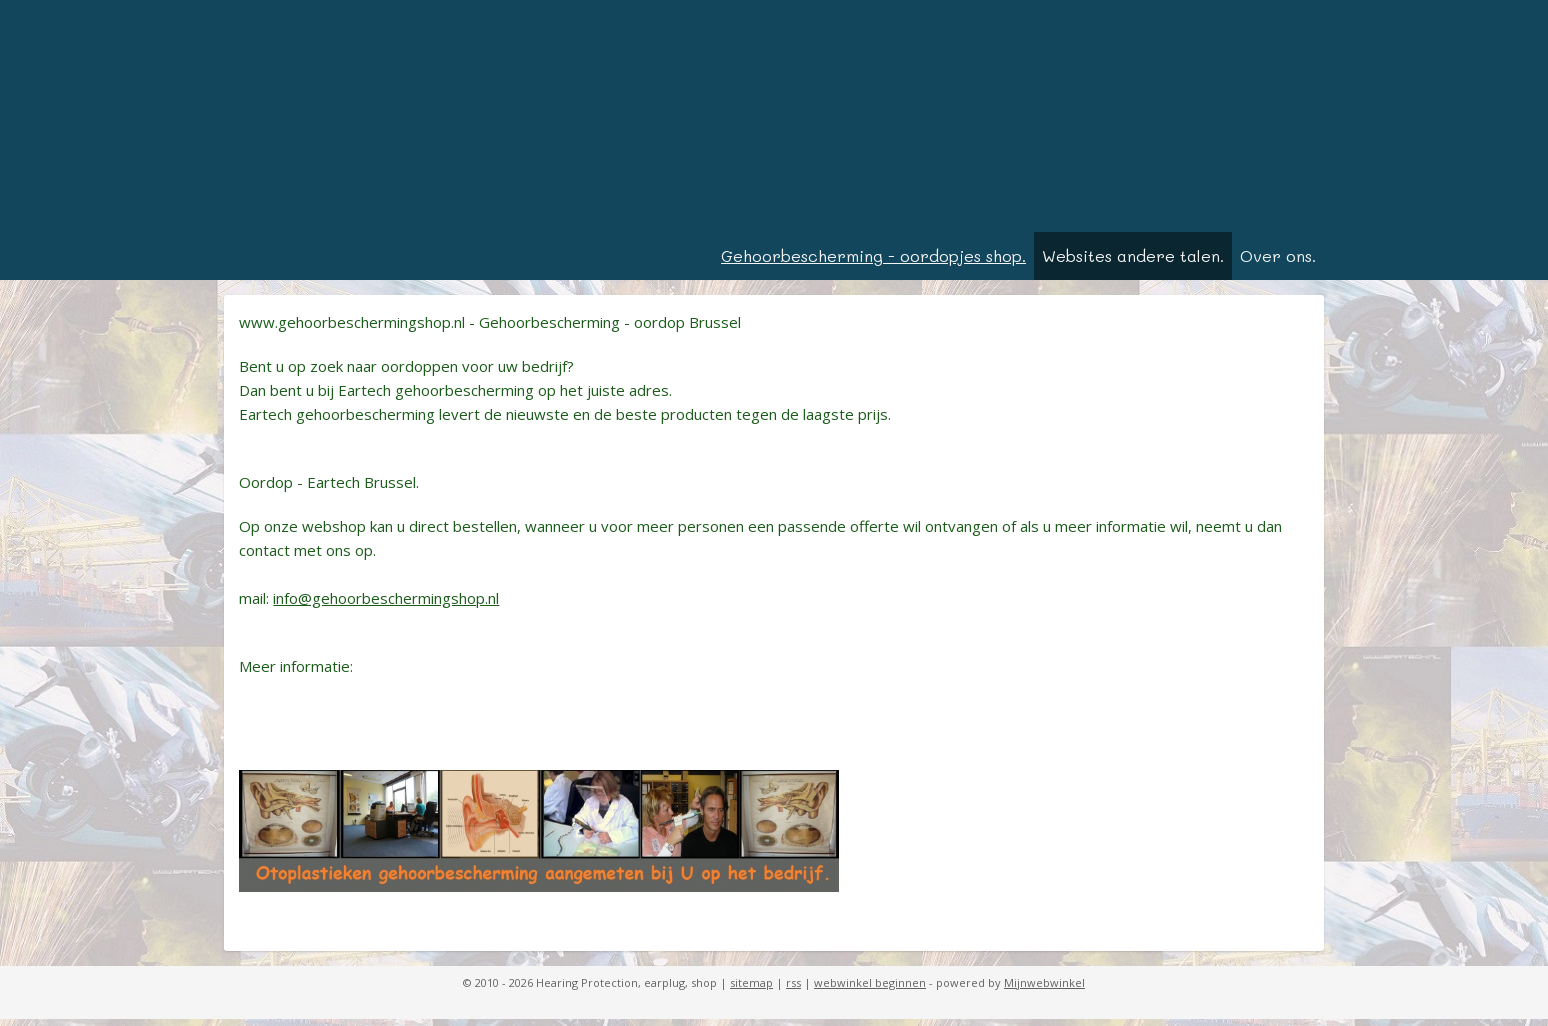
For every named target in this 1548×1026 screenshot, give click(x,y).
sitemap (751, 989)
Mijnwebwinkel (1044, 989)
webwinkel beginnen (870, 989)
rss (793, 989)
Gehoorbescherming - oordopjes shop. (873, 262)
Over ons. (1278, 262)
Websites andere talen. (1133, 262)
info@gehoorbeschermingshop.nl (386, 605)
